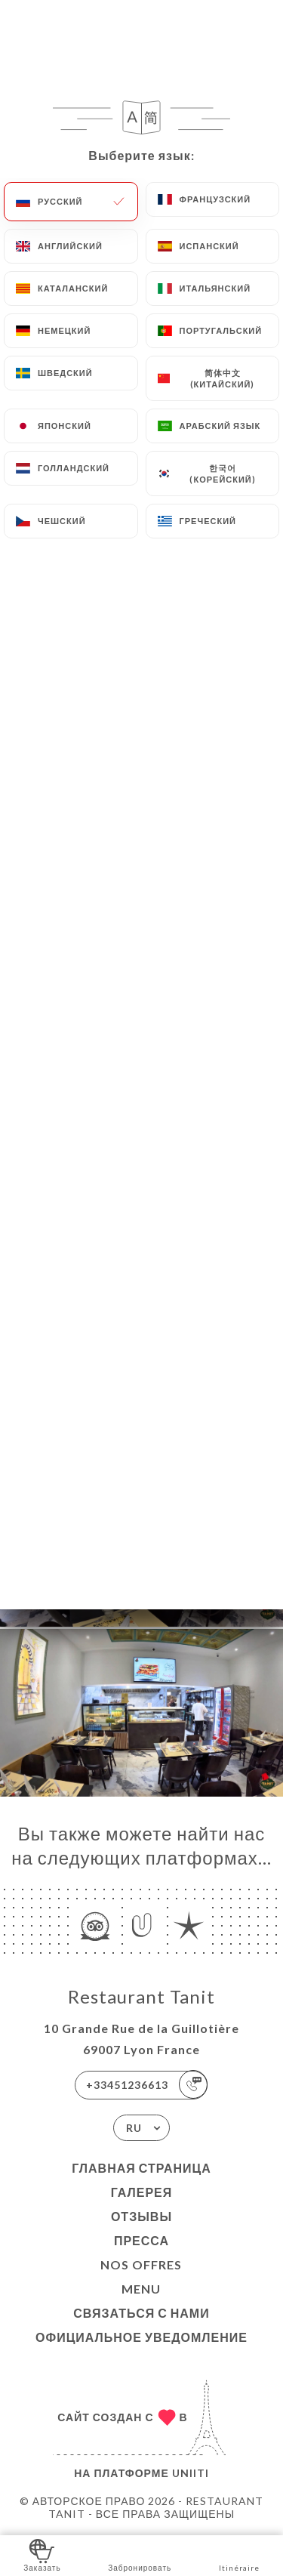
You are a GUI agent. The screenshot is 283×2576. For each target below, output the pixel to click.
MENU (141, 2288)
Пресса (141, 2240)
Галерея (142, 2192)
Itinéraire (239, 2554)
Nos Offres (141, 2264)
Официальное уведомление (141, 2337)
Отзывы (141, 2216)
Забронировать (139, 2554)
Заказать (41, 2554)
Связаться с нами (141, 2313)
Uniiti (190, 2472)
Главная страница (141, 2168)
